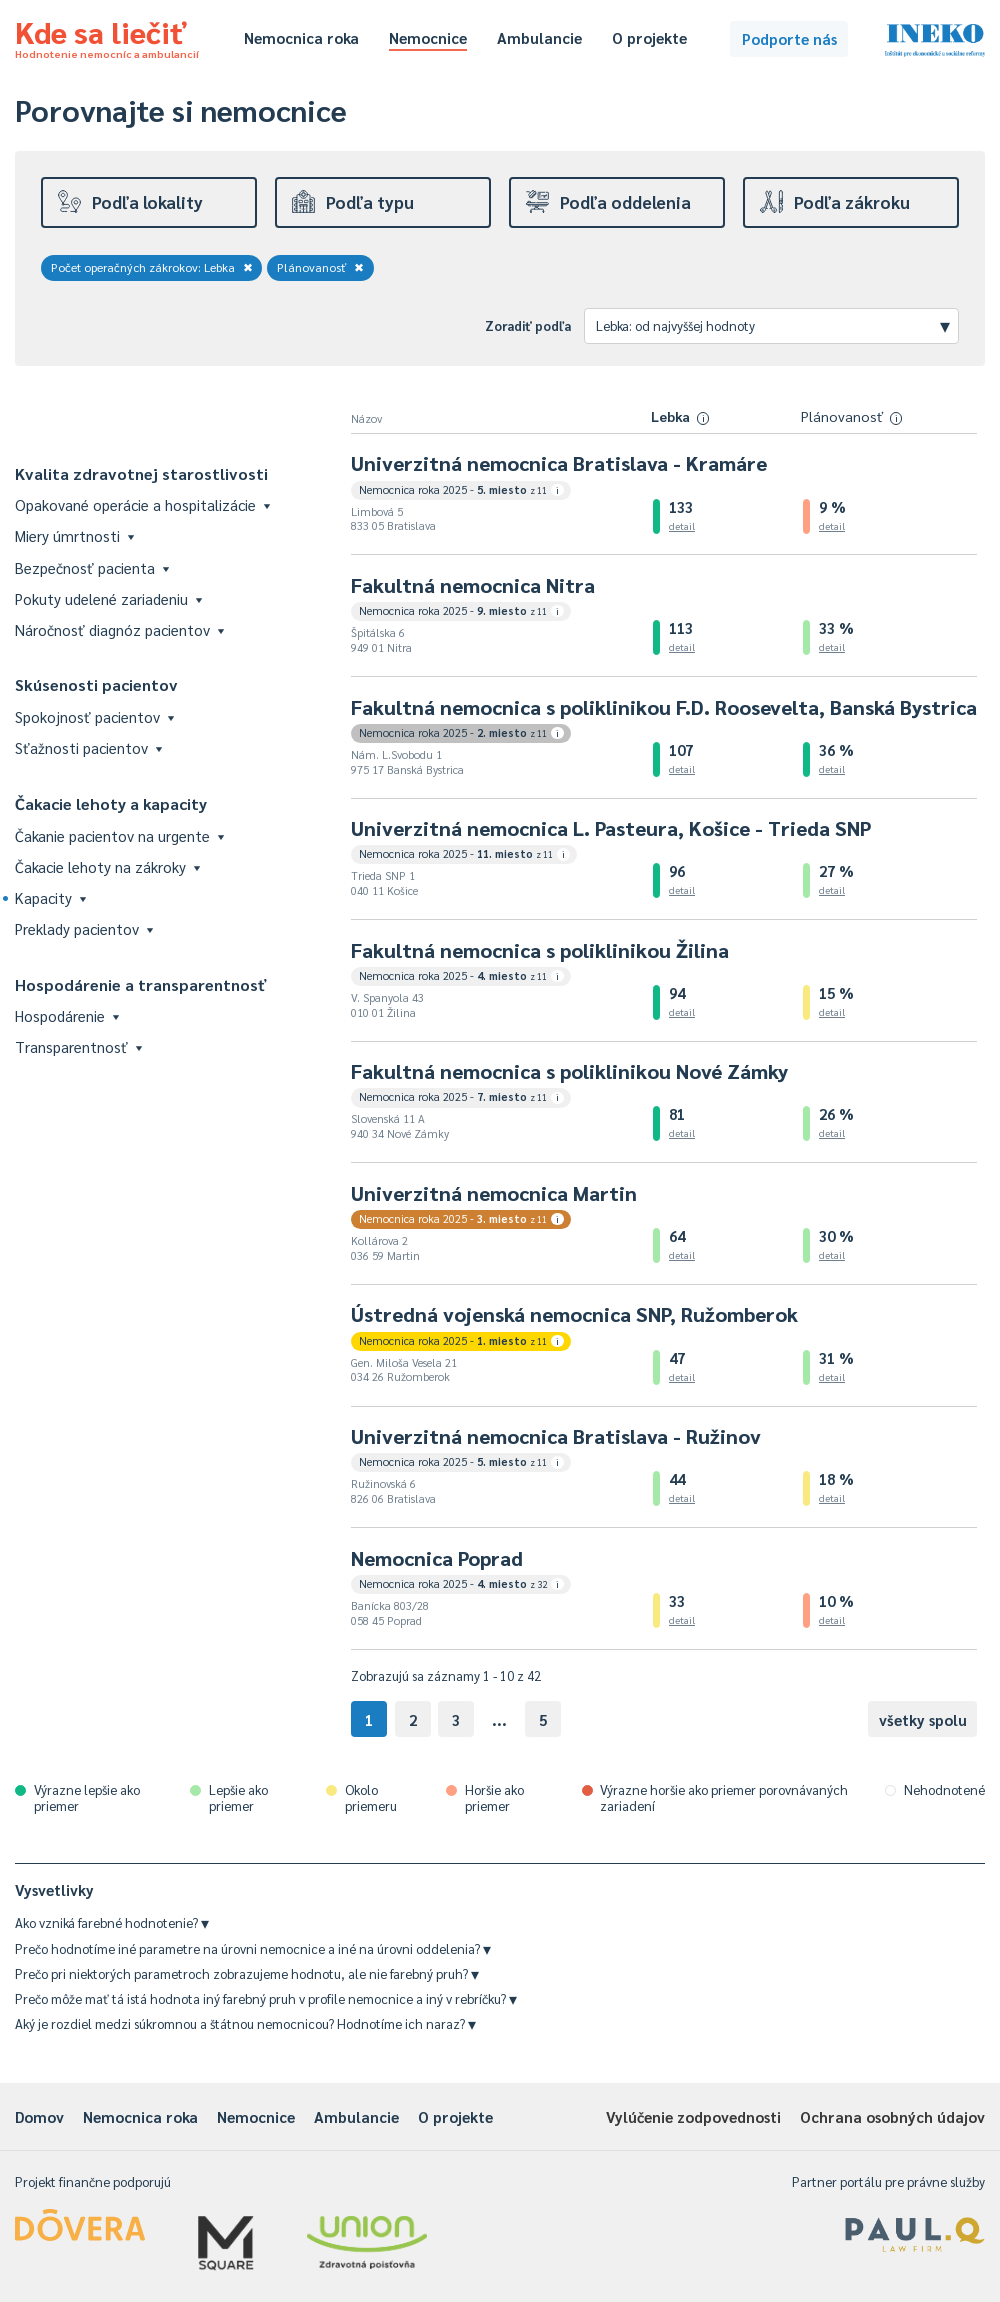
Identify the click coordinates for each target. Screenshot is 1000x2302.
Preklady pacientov (84, 928)
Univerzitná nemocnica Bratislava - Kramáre (559, 463)
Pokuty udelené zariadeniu (108, 598)
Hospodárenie (67, 1015)
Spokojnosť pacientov (94, 716)
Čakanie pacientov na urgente (119, 835)
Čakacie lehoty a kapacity (111, 803)
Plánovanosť (321, 267)
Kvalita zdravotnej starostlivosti (141, 473)
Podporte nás (789, 38)
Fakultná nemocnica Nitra (473, 585)
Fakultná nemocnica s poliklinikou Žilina (540, 950)
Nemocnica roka (301, 37)
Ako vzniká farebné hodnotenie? (112, 1922)
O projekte (649, 37)
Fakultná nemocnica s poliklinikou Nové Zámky (569, 1071)
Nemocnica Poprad (437, 1558)
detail (682, 525)
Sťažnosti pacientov (88, 747)
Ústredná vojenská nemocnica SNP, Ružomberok (574, 1314)
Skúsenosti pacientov (96, 684)
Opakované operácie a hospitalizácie (142, 504)
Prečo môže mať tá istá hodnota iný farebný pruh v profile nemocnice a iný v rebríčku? (266, 1998)
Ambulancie (539, 37)
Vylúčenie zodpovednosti (693, 2116)
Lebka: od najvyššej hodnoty (773, 325)
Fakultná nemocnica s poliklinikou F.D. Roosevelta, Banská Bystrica (664, 707)
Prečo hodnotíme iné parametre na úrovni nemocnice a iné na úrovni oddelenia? (253, 1948)
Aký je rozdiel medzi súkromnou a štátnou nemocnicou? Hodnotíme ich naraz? (245, 2023)
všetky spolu (923, 1719)
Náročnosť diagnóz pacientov (119, 629)
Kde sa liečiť (107, 36)
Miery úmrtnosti (74, 535)
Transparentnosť (78, 1046)
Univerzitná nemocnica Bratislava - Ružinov (556, 1436)
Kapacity (50, 897)
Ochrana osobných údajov (892, 2116)
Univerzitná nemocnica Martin (494, 1193)
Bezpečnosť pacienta (92, 567)
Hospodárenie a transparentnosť (141, 984)
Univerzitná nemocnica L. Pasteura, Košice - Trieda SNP (611, 828)
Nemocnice (428, 37)
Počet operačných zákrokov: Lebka (152, 267)
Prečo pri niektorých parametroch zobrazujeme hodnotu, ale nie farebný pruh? (247, 1973)
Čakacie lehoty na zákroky (107, 866)
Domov (39, 2116)
